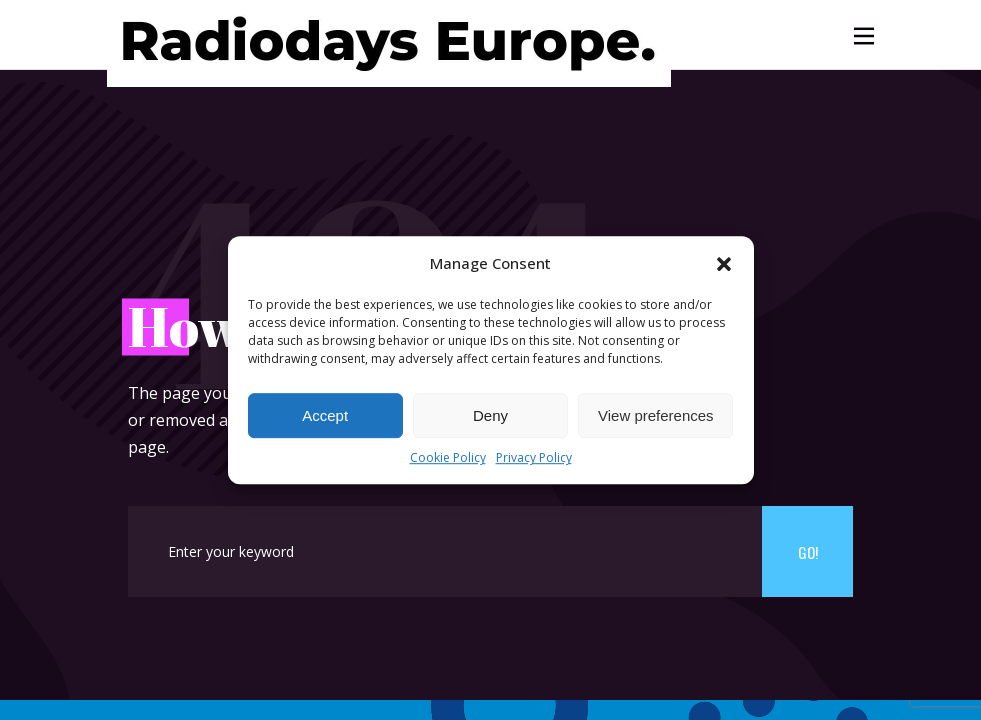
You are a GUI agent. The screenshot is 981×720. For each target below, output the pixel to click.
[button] (724, 264)
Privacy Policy (534, 458)
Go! (808, 552)
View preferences (656, 415)
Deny (490, 415)
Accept (325, 415)
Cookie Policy (448, 458)
